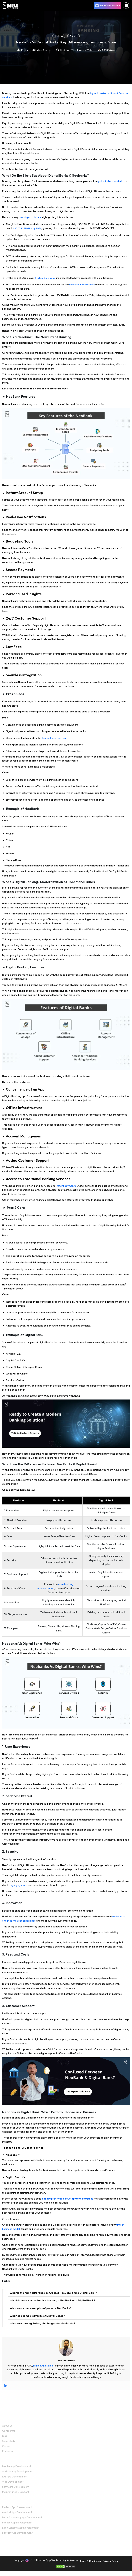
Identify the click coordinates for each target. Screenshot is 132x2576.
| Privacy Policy (110, 2561)
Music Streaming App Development (22, 2517)
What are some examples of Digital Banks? (37, 2315)
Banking (59, 36)
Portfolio (7, 2451)
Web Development (12, 2481)
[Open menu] (126, 5)
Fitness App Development (17, 2522)
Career (6, 2446)
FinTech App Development (17, 2507)
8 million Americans (45, 278)
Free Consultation (107, 5)
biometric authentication (82, 284)
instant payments (66, 1185)
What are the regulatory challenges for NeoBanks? (42, 2323)
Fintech (73, 36)
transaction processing (54, 738)
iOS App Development (14, 2476)
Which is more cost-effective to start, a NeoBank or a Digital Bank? (52, 2300)
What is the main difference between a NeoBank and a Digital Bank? (53, 2292)
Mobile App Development (16, 2466)
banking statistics (30, 217)
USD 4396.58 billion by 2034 (27, 228)
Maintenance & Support (15, 2492)
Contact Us (8, 2430)
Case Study (8, 2441)
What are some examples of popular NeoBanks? (40, 2308)
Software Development (15, 2486)
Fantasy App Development (17, 2532)
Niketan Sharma (42, 50)
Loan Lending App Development (20, 2527)
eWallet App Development (17, 2512)
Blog (4, 2435)
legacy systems (18, 1885)
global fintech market (109, 181)
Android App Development (17, 2471)
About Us (7, 2425)
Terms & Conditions (90, 2561)
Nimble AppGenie (43, 2365)
